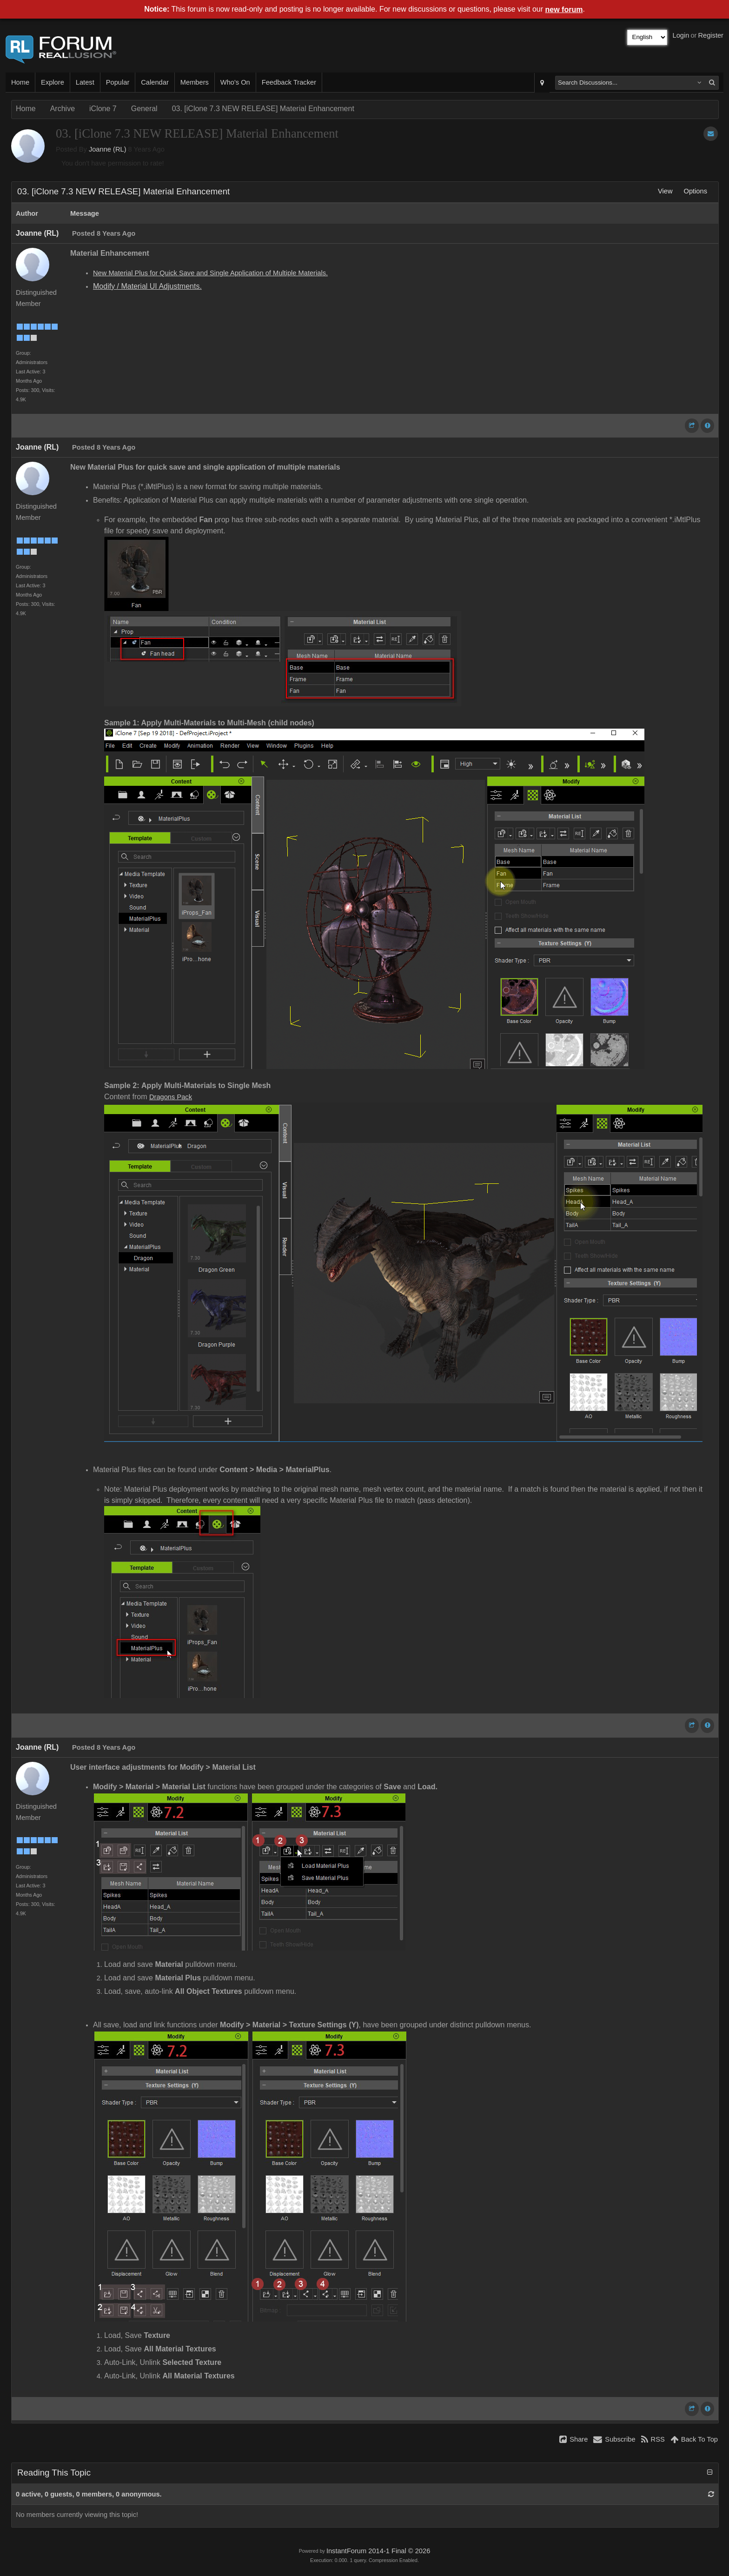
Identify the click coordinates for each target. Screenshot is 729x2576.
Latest (85, 82)
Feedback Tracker (289, 82)
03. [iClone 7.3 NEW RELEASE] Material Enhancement (263, 109)
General (144, 109)
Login (681, 35)
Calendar (154, 82)
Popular (117, 82)
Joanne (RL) (107, 149)
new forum (564, 9)
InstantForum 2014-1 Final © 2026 (378, 2551)
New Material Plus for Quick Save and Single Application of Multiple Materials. (210, 273)
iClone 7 (103, 109)
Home (20, 82)
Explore (52, 82)
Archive (62, 109)
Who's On (235, 82)
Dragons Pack (170, 1097)
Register (710, 35)
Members (194, 82)
